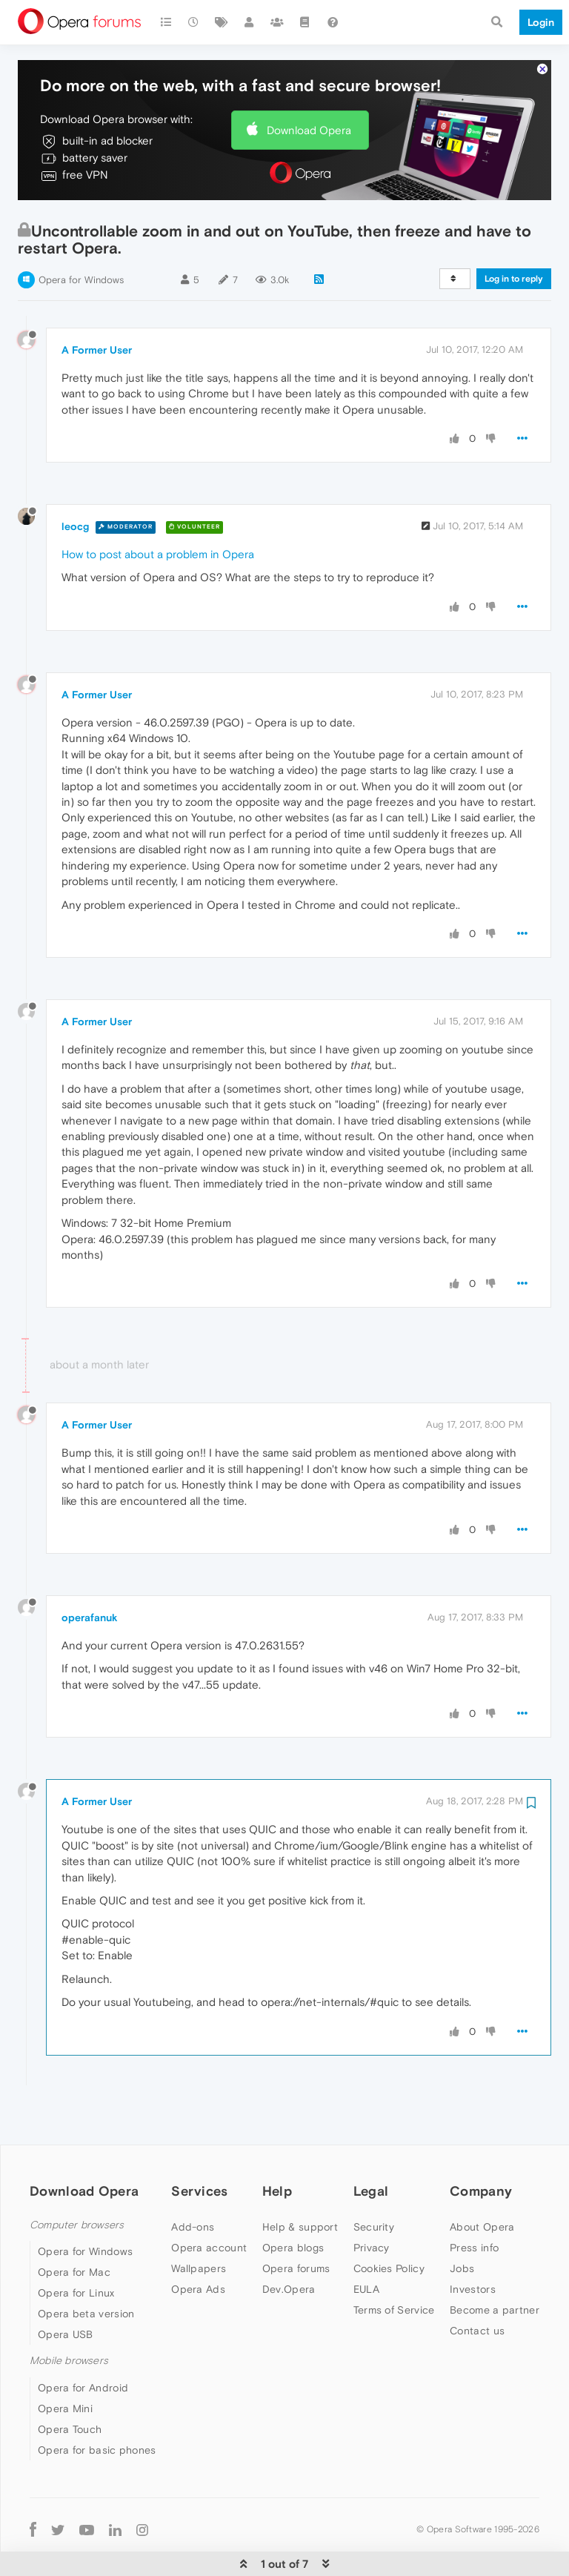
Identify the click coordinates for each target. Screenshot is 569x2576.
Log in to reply (514, 233)
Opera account (209, 2202)
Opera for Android (83, 2342)
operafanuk (89, 1572)
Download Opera (309, 85)
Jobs (462, 2223)
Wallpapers (198, 2223)
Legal (371, 2145)
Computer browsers (77, 2179)
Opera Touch (70, 2384)
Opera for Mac (74, 2227)
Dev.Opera (289, 2244)
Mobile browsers (69, 2315)
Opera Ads (198, 2244)
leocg (75, 481)
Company (481, 2145)
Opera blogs (293, 2202)
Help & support (300, 2182)
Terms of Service (394, 2265)
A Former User (96, 305)
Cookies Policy (389, 2223)
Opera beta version (86, 2268)
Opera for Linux (76, 2248)
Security (373, 2182)
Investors (473, 2244)
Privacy (371, 2202)
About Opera (482, 2182)
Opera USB (65, 2289)
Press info (474, 2202)
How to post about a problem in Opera (157, 509)
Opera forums (296, 2223)
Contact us (477, 2285)
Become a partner (494, 2265)
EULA (366, 2244)
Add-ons (192, 2182)
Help (277, 2145)
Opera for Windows (81, 234)
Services (199, 2145)
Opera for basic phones (97, 2405)
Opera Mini (65, 2363)
